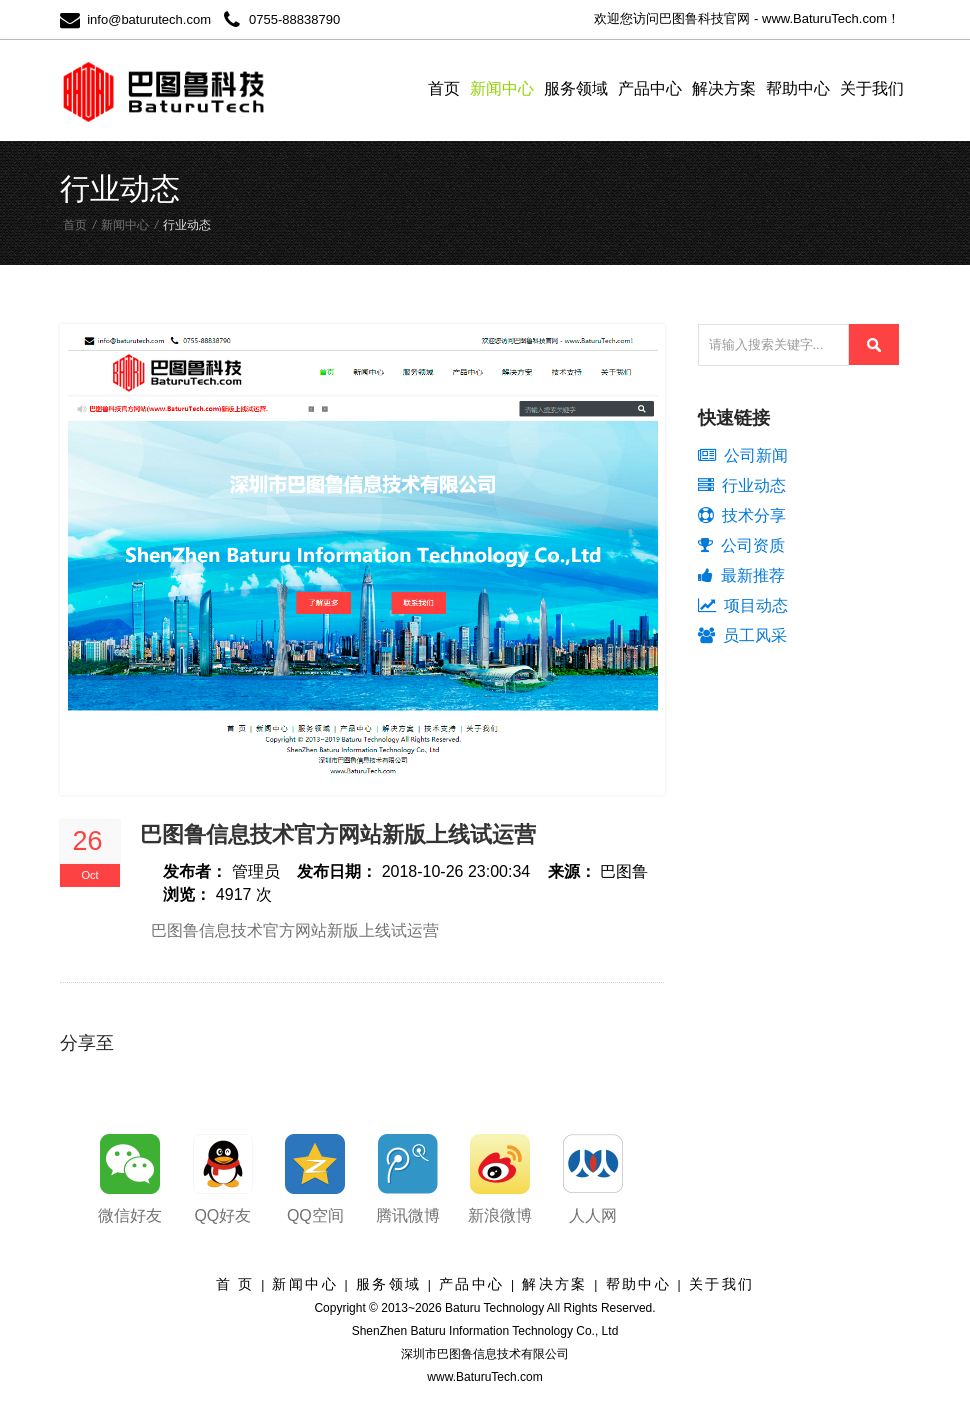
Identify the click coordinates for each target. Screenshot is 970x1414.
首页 (444, 88)
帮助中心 (798, 88)
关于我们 (872, 88)
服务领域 (576, 88)
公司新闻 (743, 455)
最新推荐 (741, 575)
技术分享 (742, 515)
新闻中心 (502, 88)
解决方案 (724, 88)
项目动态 (743, 605)
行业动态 (742, 485)
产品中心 (650, 88)
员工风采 (742, 635)
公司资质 (741, 545)
